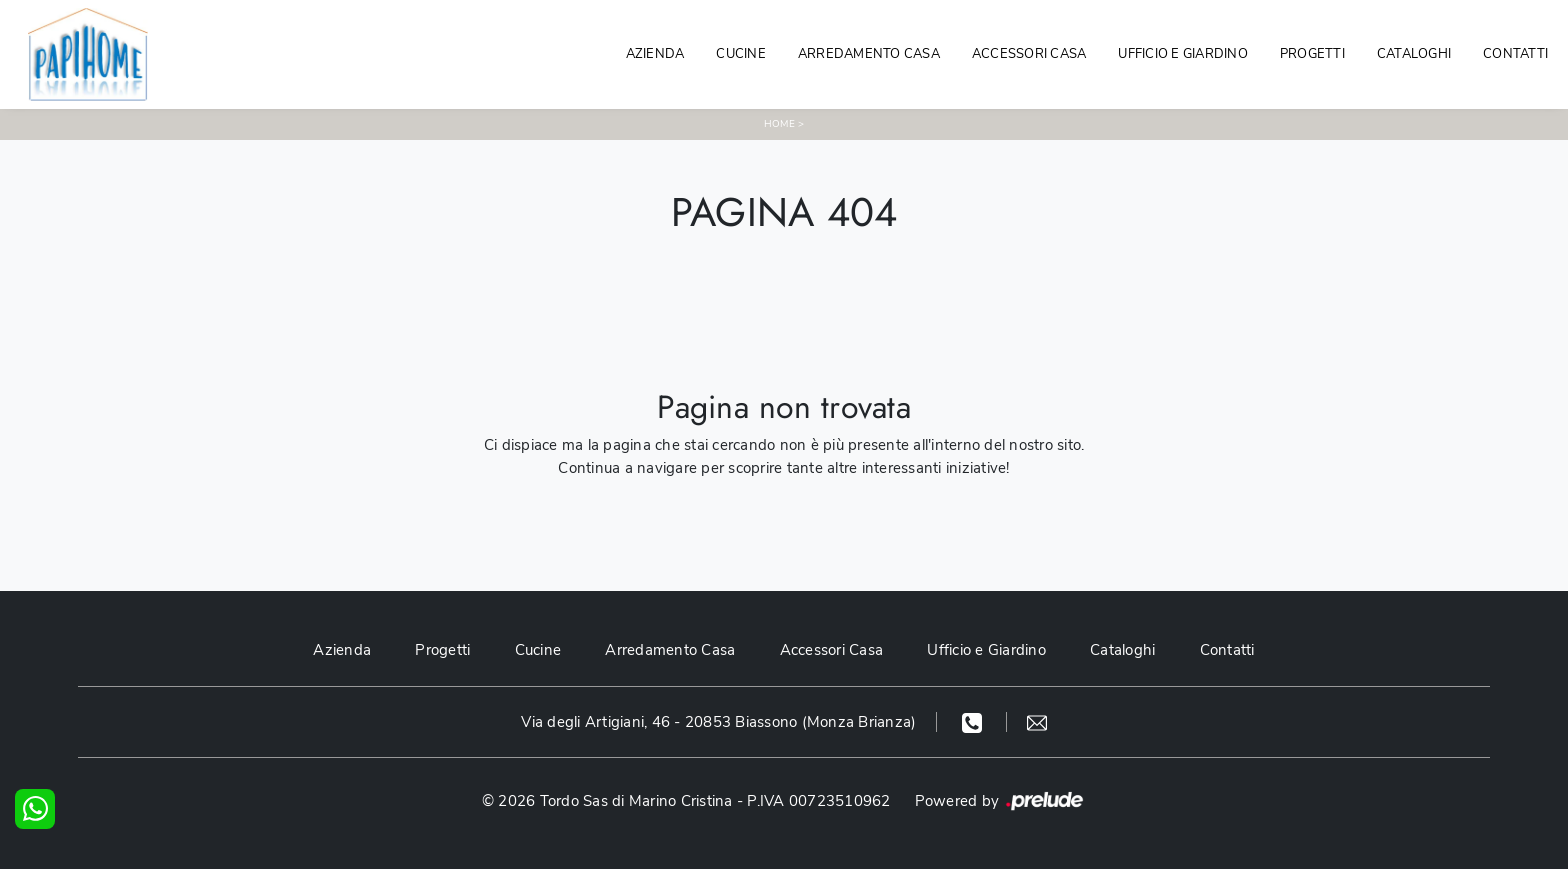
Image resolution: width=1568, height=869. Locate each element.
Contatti (1515, 54)
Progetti (1312, 54)
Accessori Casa (1029, 54)
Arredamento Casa (869, 54)
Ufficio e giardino (1183, 54)
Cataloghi (1414, 54)
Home (779, 124)
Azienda (655, 54)
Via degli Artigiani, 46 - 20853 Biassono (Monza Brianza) (718, 722)
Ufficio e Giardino (986, 650)
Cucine (741, 54)
